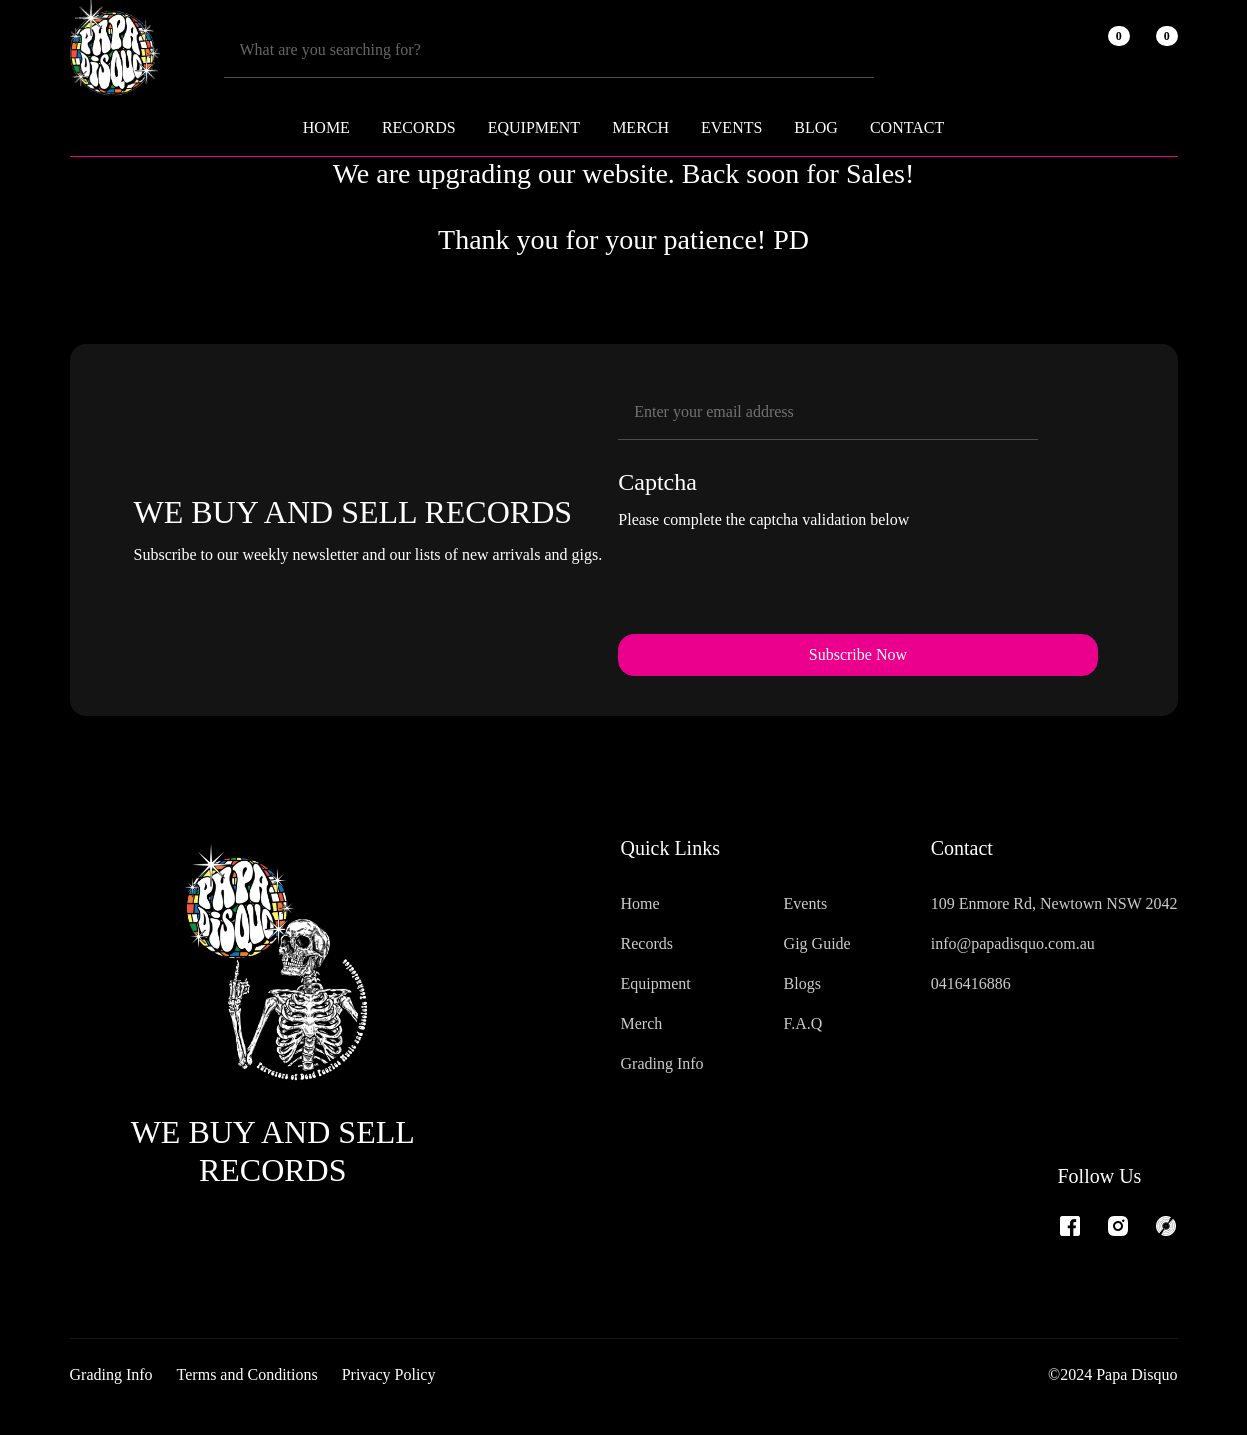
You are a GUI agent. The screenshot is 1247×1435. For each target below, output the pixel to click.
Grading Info (662, 1063)
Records (647, 943)
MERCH (640, 127)
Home (326, 127)
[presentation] (770, 571)
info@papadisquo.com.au (1013, 943)
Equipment (656, 983)
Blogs (802, 983)
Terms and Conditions (247, 1374)
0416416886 (971, 983)
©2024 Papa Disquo (1112, 1374)
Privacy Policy (389, 1374)
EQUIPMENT (534, 127)
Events (731, 127)
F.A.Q (803, 1023)
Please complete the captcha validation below (763, 519)
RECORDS (419, 127)
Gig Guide (817, 943)
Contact (907, 127)
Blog (816, 127)
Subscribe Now (858, 654)
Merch (642, 1023)
